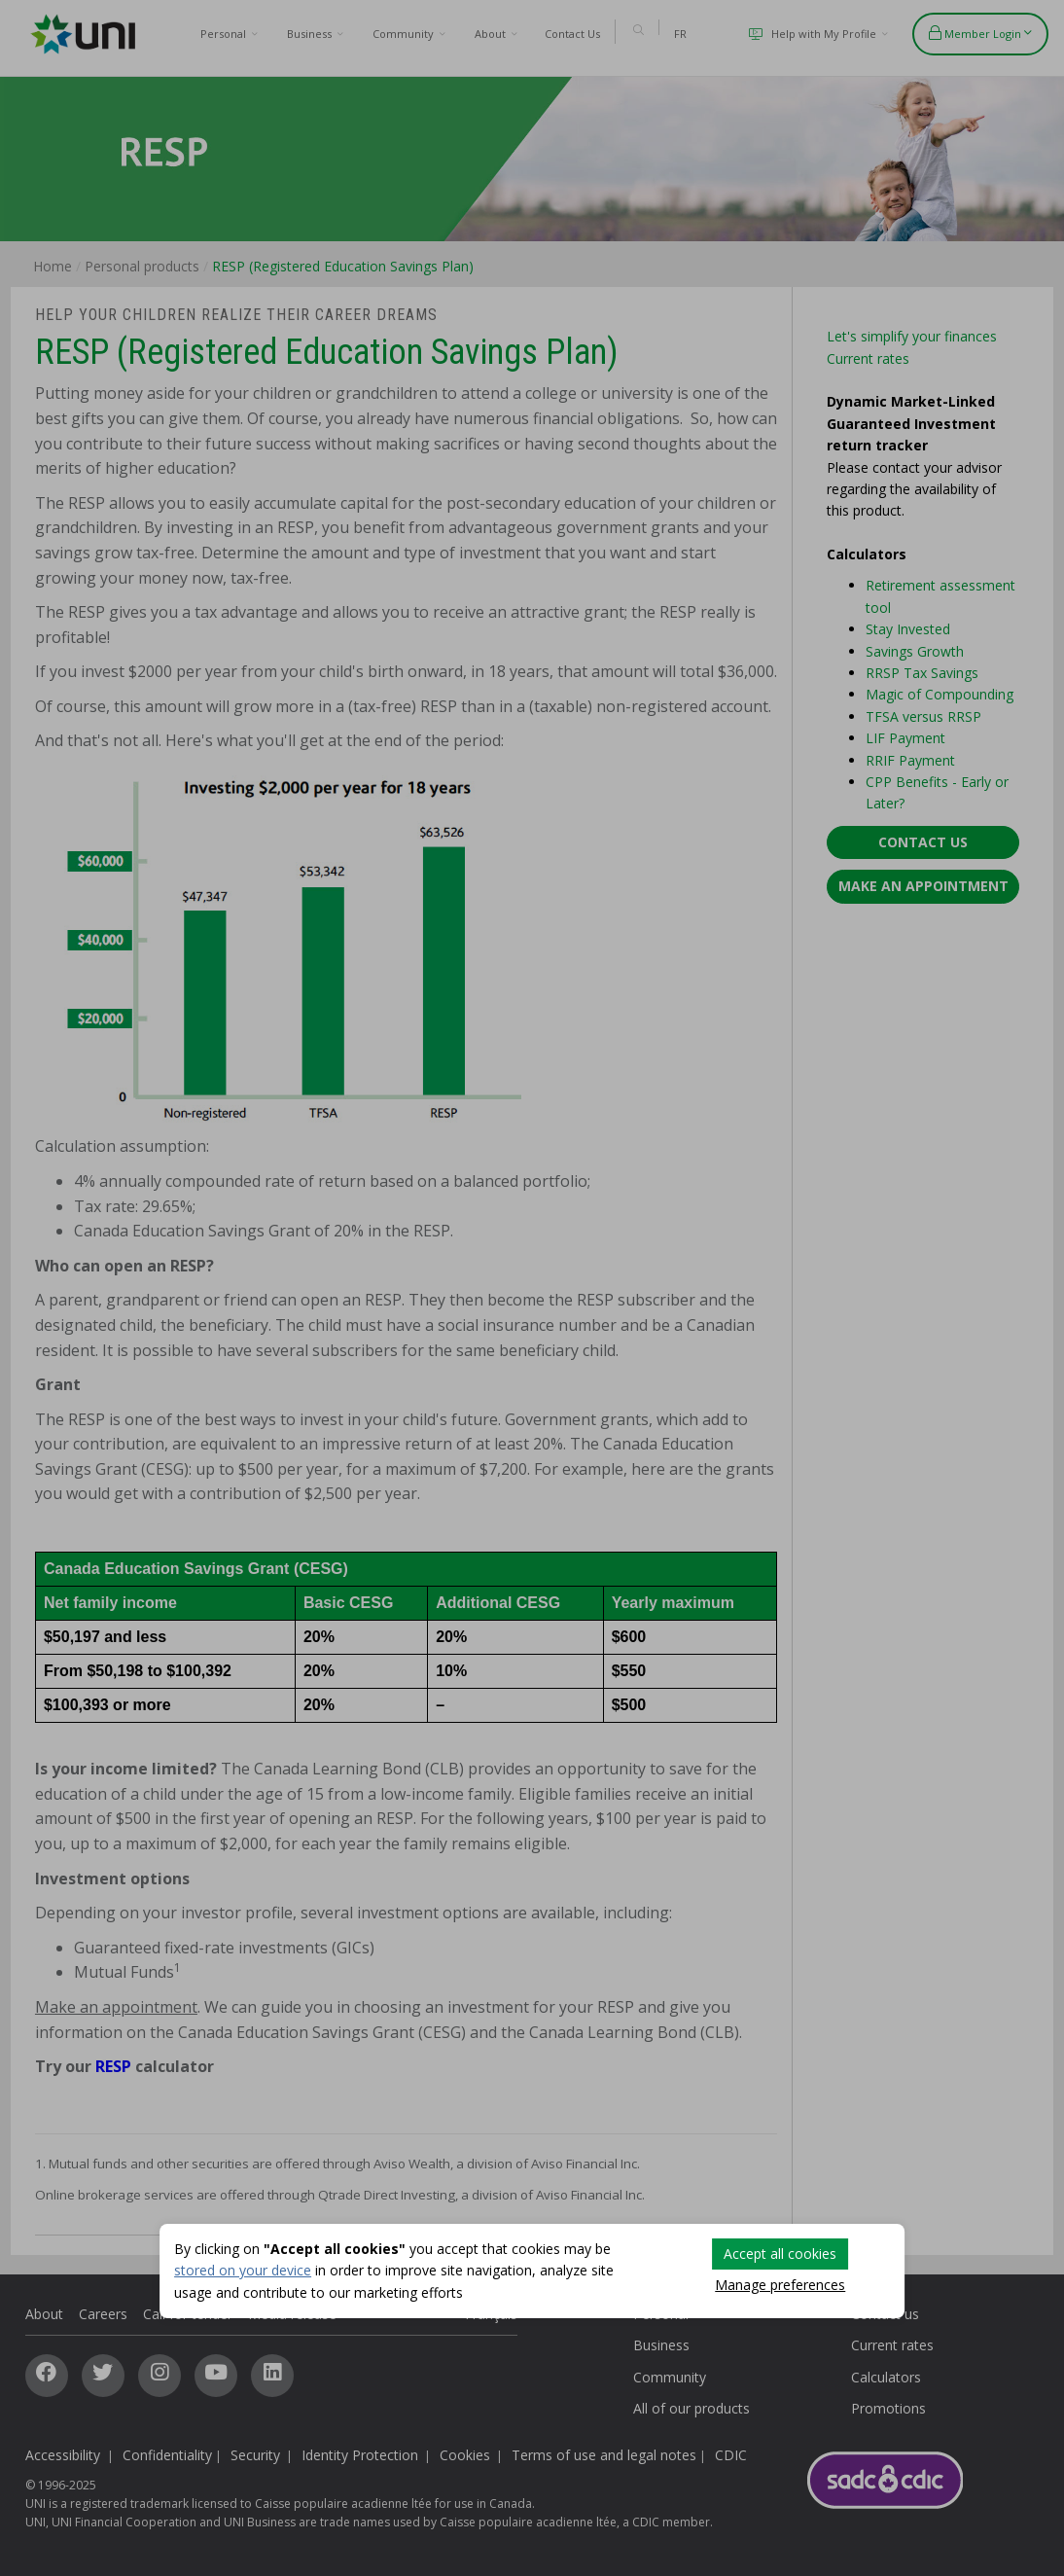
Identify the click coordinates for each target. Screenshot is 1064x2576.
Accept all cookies (780, 2253)
